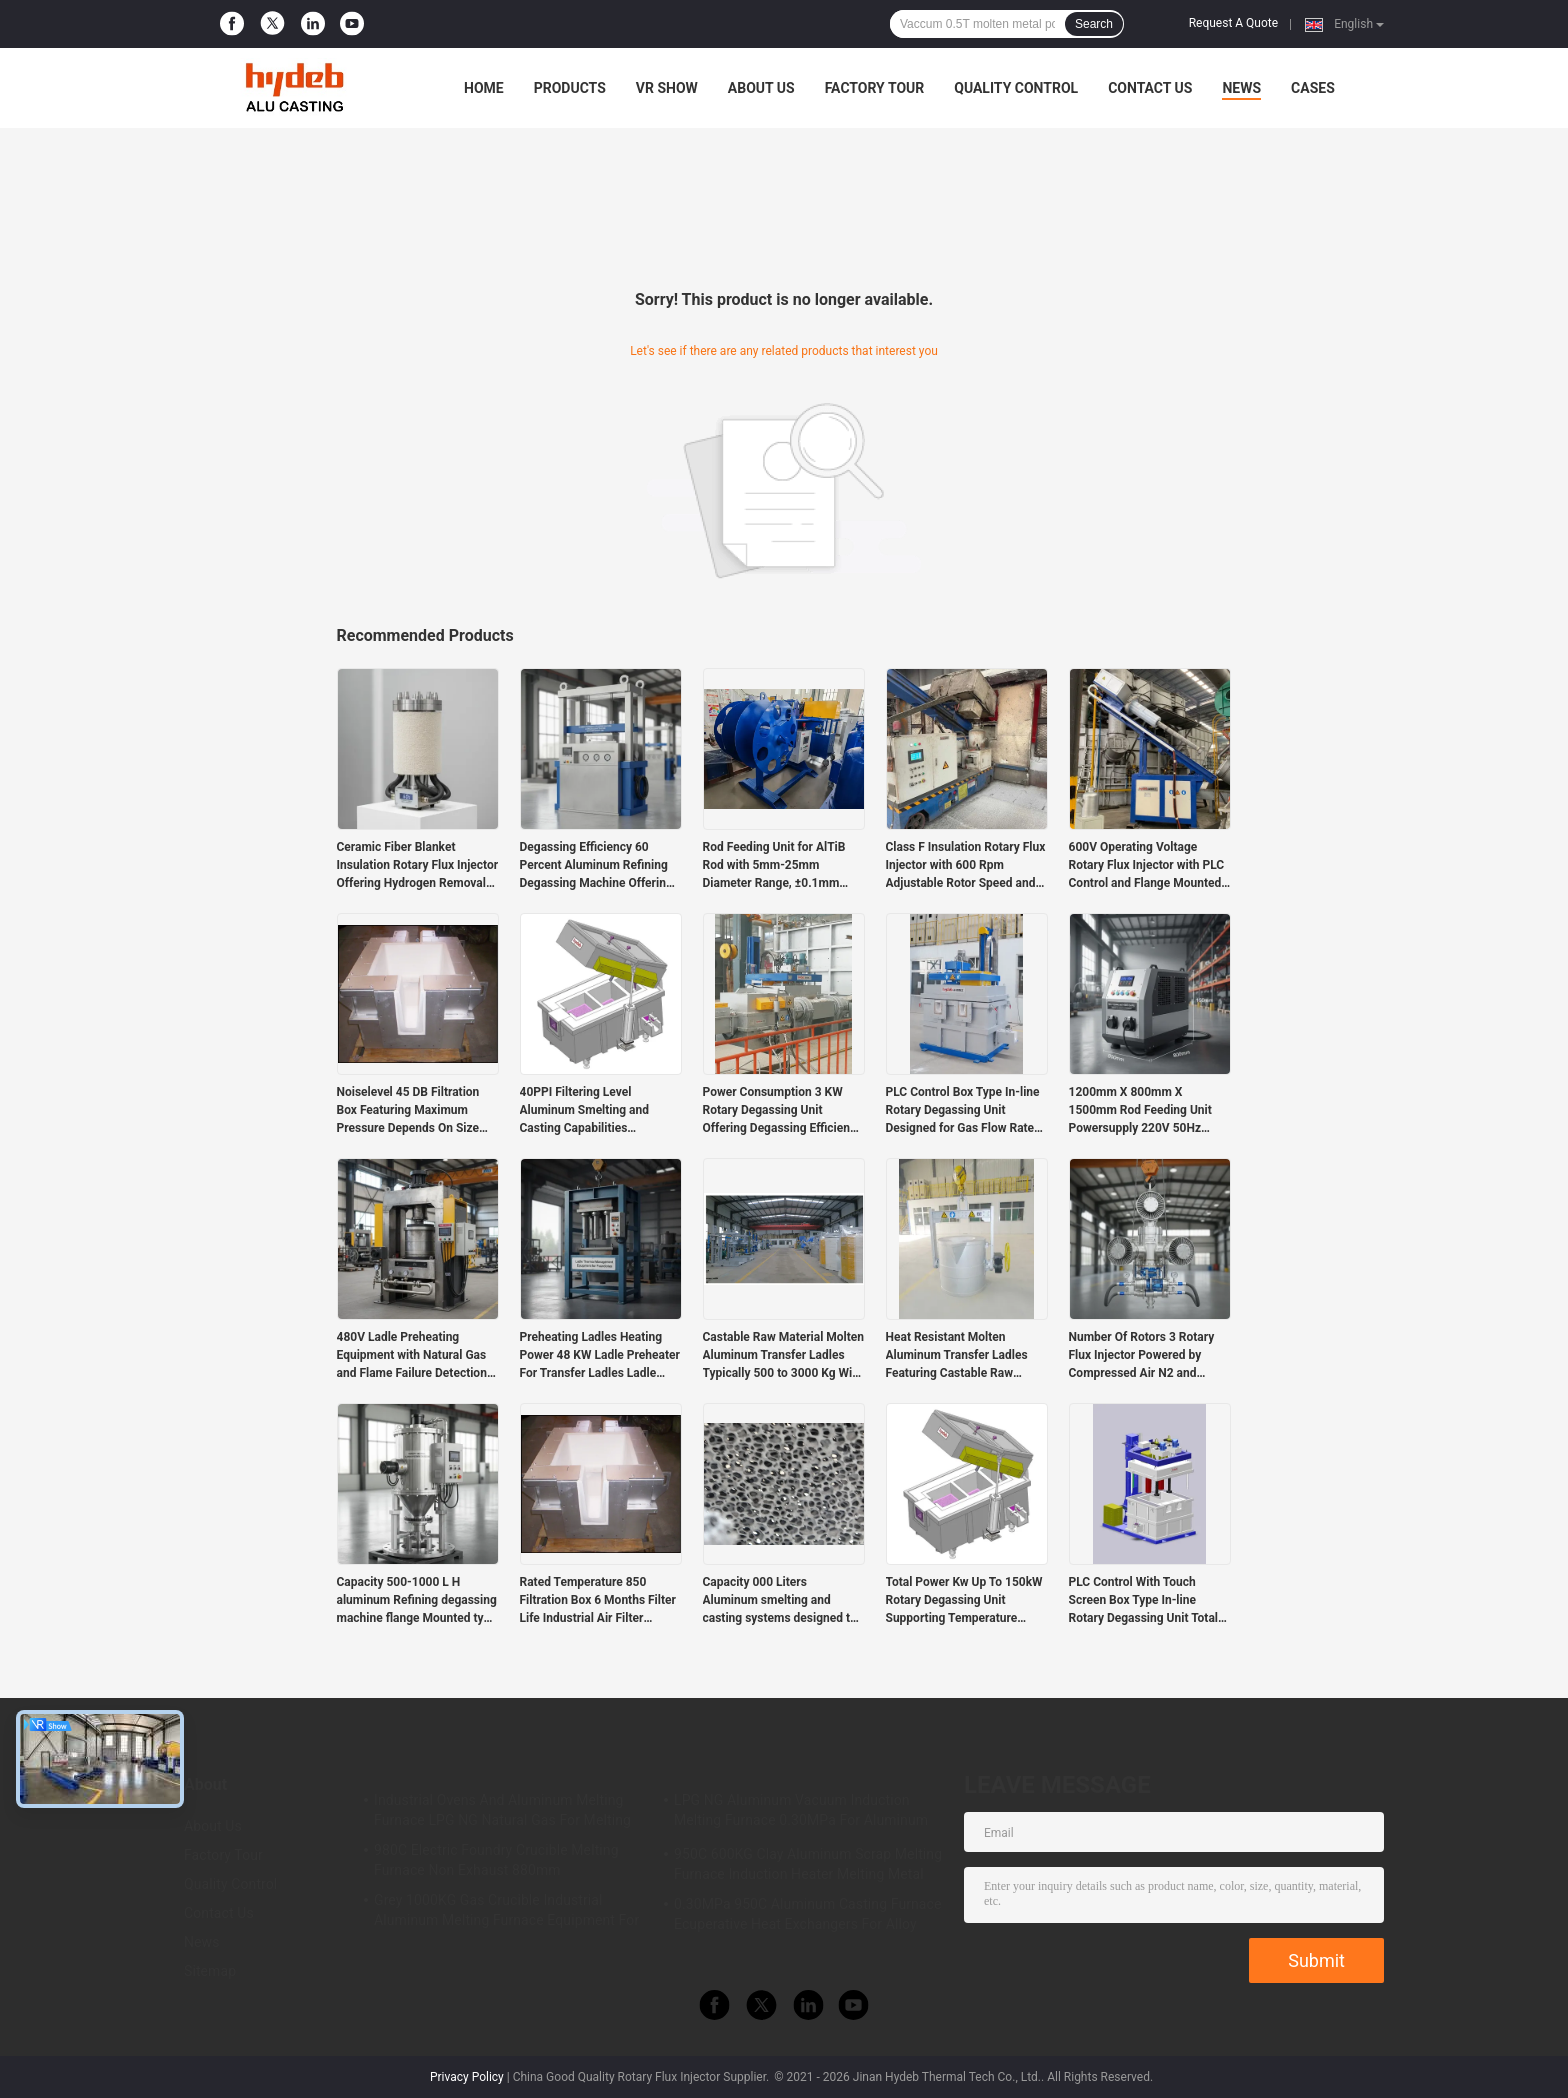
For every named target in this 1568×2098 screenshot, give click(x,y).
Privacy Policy (467, 2077)
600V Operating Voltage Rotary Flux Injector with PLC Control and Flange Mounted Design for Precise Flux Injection (1147, 866)
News (1241, 88)
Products (570, 88)
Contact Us (1150, 88)
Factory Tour (875, 88)
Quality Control (1016, 88)
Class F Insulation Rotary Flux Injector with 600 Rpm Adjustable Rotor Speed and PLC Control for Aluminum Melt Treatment (966, 866)
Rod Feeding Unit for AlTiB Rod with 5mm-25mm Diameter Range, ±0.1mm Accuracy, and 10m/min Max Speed (779, 866)
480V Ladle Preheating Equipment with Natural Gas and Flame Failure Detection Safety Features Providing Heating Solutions (412, 1356)
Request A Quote (1233, 23)
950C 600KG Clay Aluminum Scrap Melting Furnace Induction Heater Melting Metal (808, 1864)
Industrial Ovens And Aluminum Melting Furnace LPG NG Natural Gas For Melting (502, 1810)
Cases (1313, 88)
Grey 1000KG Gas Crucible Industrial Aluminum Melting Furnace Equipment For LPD (506, 1913)
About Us (761, 88)
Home (484, 88)
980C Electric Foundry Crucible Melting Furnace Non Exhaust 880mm (496, 1860)
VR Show (667, 88)
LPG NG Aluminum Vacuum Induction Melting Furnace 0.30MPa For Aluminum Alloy (801, 1813)
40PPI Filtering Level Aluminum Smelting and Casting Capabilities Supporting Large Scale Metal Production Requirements (600, 1111)
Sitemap (210, 1971)
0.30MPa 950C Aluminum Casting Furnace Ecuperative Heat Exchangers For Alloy (808, 1914)
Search (1094, 24)
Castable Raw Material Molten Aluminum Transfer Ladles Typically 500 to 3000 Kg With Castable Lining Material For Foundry (784, 1356)
